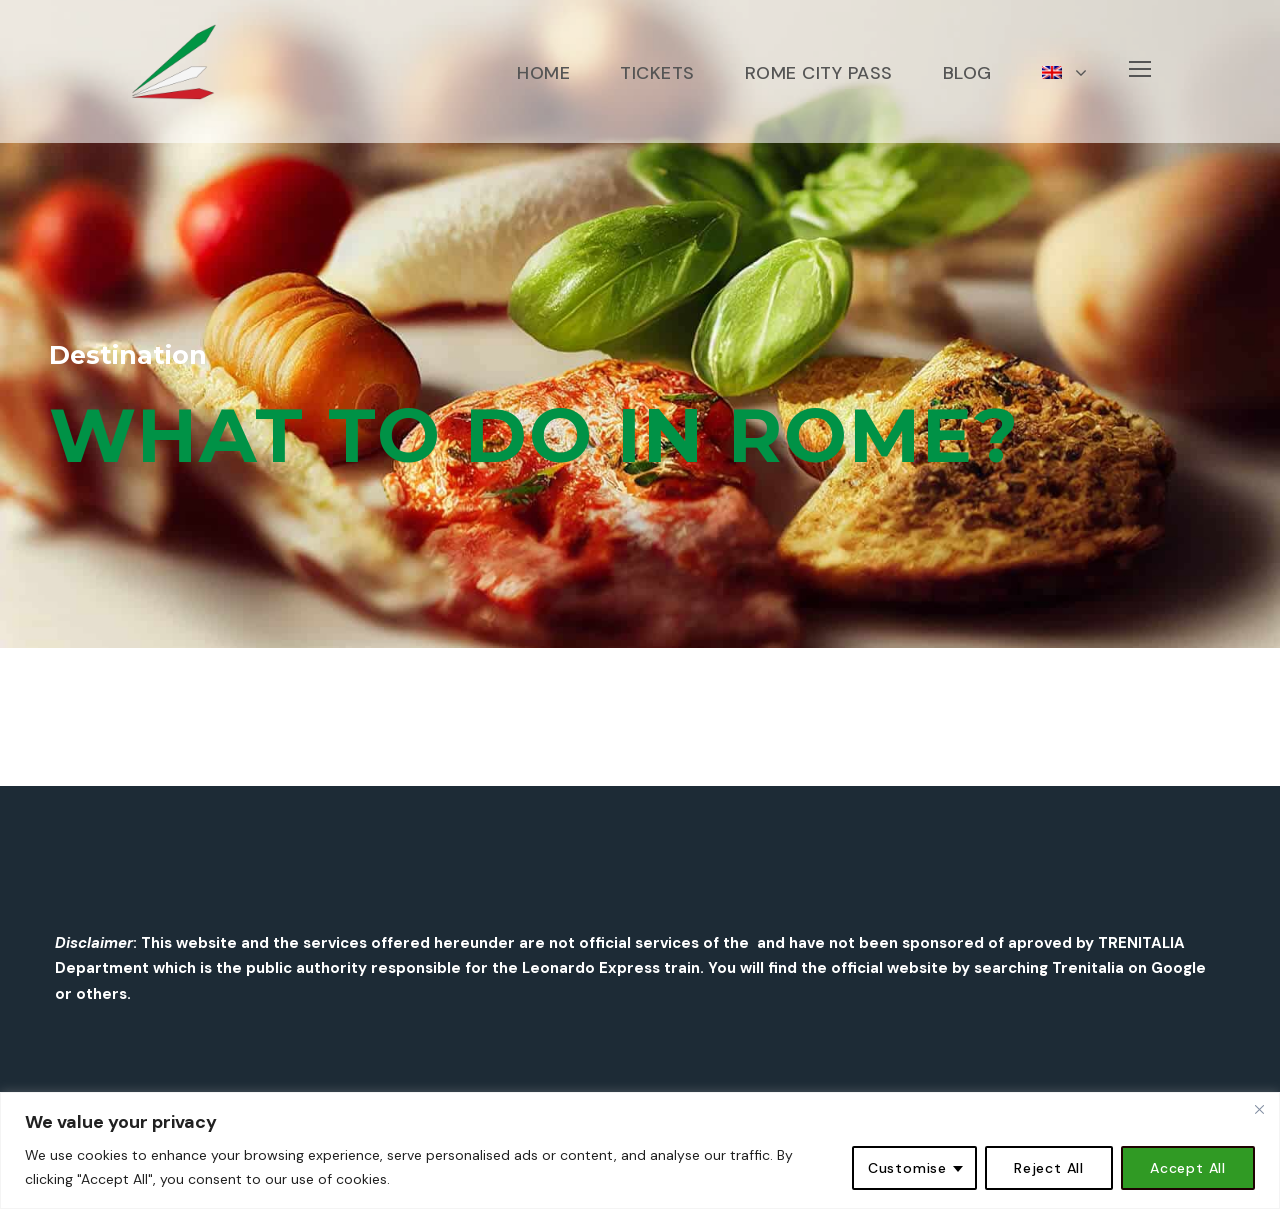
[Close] (1259, 1109)
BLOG (967, 73)
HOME (543, 73)
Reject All (1049, 1168)
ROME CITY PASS (819, 73)
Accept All (1188, 1168)
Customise (907, 1168)
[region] (640, 1150)
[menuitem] (1065, 100)
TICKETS (657, 73)
